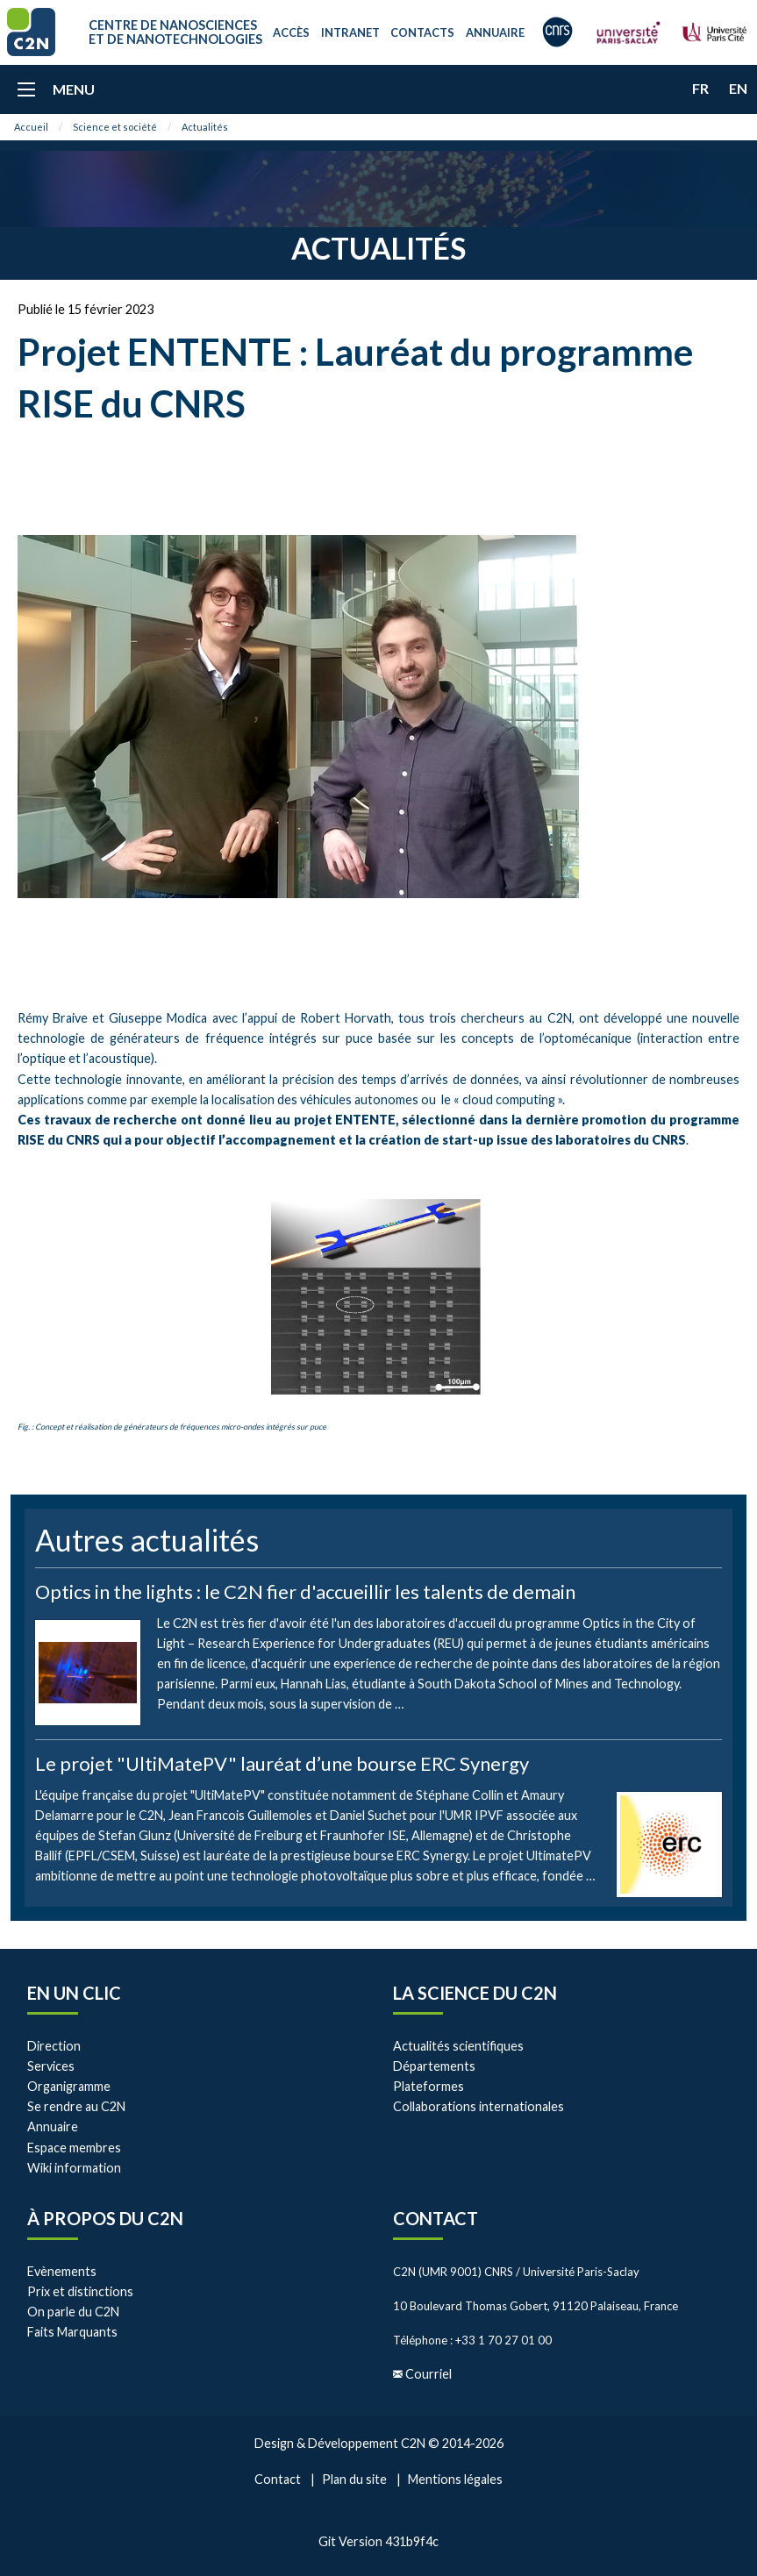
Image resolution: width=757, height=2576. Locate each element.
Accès (291, 32)
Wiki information (74, 2167)
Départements (434, 2066)
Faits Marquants (72, 2331)
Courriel (428, 2373)
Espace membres (74, 2147)
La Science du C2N (475, 1992)
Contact (435, 2218)
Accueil (31, 126)
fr (700, 88)
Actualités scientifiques (458, 2045)
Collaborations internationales (478, 2106)
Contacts (422, 32)
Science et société (115, 126)
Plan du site (354, 2479)
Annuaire (495, 32)
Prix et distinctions (80, 2291)
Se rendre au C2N (76, 2106)
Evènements (61, 2271)
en (738, 88)
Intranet (350, 32)
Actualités (205, 126)
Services (51, 2066)
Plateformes (428, 2086)
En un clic (74, 1992)
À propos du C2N (105, 2218)
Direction (54, 2045)
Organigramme (69, 2086)
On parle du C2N (73, 2311)
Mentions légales (455, 2479)
